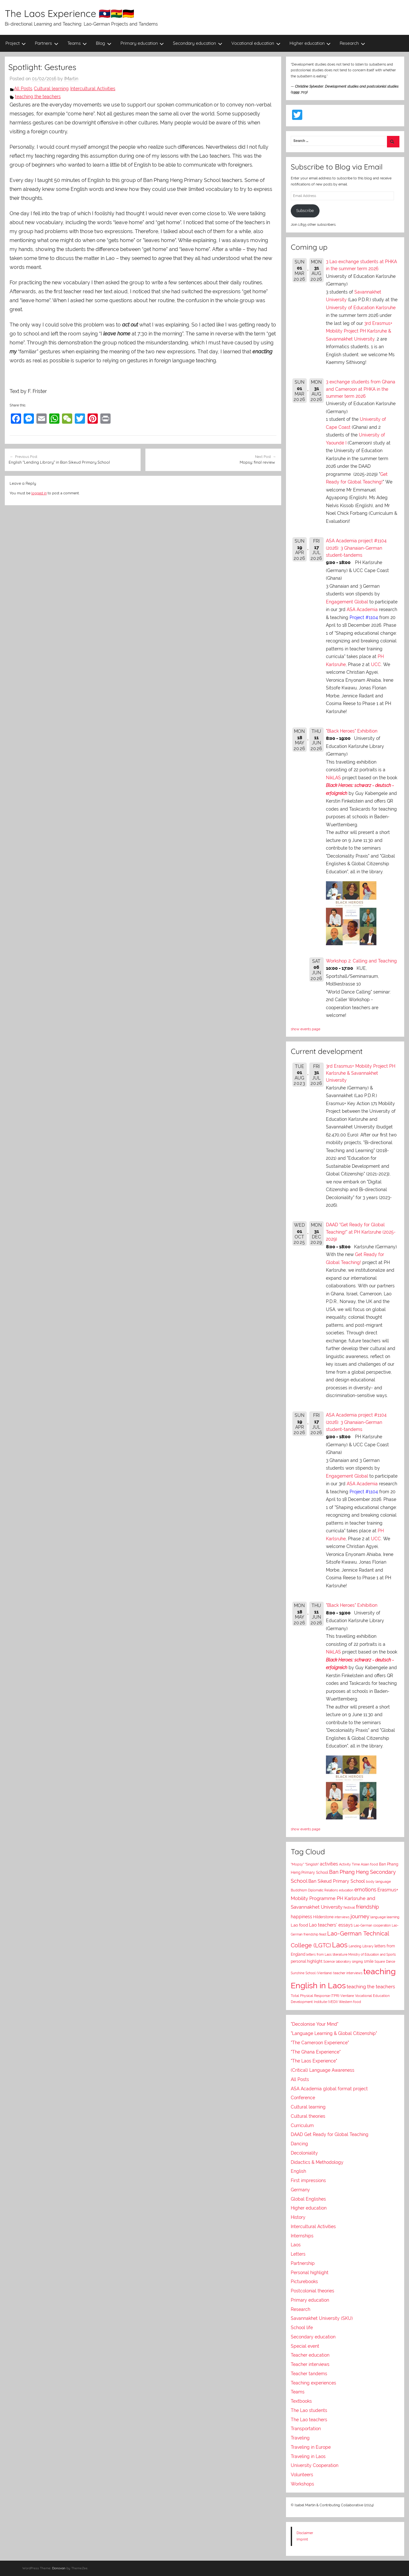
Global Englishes (308, 2199)
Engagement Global (347, 601)
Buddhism (299, 1890)
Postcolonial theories (312, 2290)
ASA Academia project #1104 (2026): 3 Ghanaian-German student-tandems (356, 548)
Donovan (59, 2568)
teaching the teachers (38, 96)
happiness (301, 1916)
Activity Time (349, 1864)
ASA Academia (362, 609)
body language (378, 1882)
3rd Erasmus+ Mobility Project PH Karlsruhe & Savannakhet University (359, 331)
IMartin (71, 78)
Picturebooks (304, 2281)
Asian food (369, 1864)
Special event (305, 2346)
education (346, 1890)
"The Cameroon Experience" (320, 2042)
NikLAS (333, 777)
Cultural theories (308, 2116)
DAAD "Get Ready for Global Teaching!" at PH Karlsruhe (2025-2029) (361, 1232)
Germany (300, 2189)
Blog (104, 43)
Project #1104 (364, 617)
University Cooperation (314, 2465)
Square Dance (384, 1961)
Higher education (310, 43)
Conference (303, 2097)
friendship (367, 1907)
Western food (350, 2002)
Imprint (302, 2539)
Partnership (303, 2263)
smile (369, 1961)
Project (15, 43)
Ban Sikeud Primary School (336, 1881)
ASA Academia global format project (329, 2088)
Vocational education (256, 43)
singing (357, 1961)
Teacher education (310, 2355)
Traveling (300, 2437)
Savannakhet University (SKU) (322, 2318)
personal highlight (306, 1961)
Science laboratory (337, 1961)
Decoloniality (304, 2153)
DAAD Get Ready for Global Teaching (329, 2134)
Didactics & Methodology (317, 2162)
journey (360, 1916)
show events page (305, 1029)
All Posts (23, 88)
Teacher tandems (309, 2373)
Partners (46, 43)
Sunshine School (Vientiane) (311, 1973)
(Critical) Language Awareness (322, 2070)
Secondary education (197, 43)
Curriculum (302, 2125)
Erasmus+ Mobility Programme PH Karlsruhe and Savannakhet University (344, 1898)
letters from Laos (319, 1954)
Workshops (302, 2483)
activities (329, 1863)
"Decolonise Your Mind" (314, 2024)
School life (302, 2327)
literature (340, 1954)
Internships (302, 2235)
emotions (365, 1890)
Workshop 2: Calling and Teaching (361, 960)
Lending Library (361, 1946)
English (298, 2171)
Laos (340, 1945)
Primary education (142, 43)
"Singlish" (312, 1864)
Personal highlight (309, 2272)
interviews (342, 1917)
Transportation (306, 2428)
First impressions (308, 2180)
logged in (39, 493)
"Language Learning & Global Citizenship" (334, 2033)
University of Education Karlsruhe (361, 307)
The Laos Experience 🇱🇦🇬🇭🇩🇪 (69, 13)
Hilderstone (323, 1917)
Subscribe (305, 210)
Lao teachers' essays (331, 1925)
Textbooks (301, 2401)
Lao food (299, 1925)
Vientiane (347, 1996)
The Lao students (309, 2410)
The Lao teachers (309, 2419)
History (298, 2217)
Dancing (299, 2143)
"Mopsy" (297, 1864)
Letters (298, 2254)
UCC (376, 664)
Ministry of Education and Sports (372, 1954)
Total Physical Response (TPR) (315, 1996)
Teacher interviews (310, 2364)
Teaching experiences (313, 2382)
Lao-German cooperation (372, 1925)
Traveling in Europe (311, 2447)
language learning (384, 1917)
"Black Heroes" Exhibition (351, 731)
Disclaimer (305, 2533)
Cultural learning (51, 88)
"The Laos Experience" (314, 2060)
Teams (77, 43)
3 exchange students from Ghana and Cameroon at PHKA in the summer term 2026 (360, 389)
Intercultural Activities (92, 88)
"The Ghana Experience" (316, 2051)
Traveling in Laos (308, 2456)
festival (349, 1907)
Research (352, 43)
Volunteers (302, 2474)
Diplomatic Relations (323, 1890)
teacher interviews (347, 1973)
